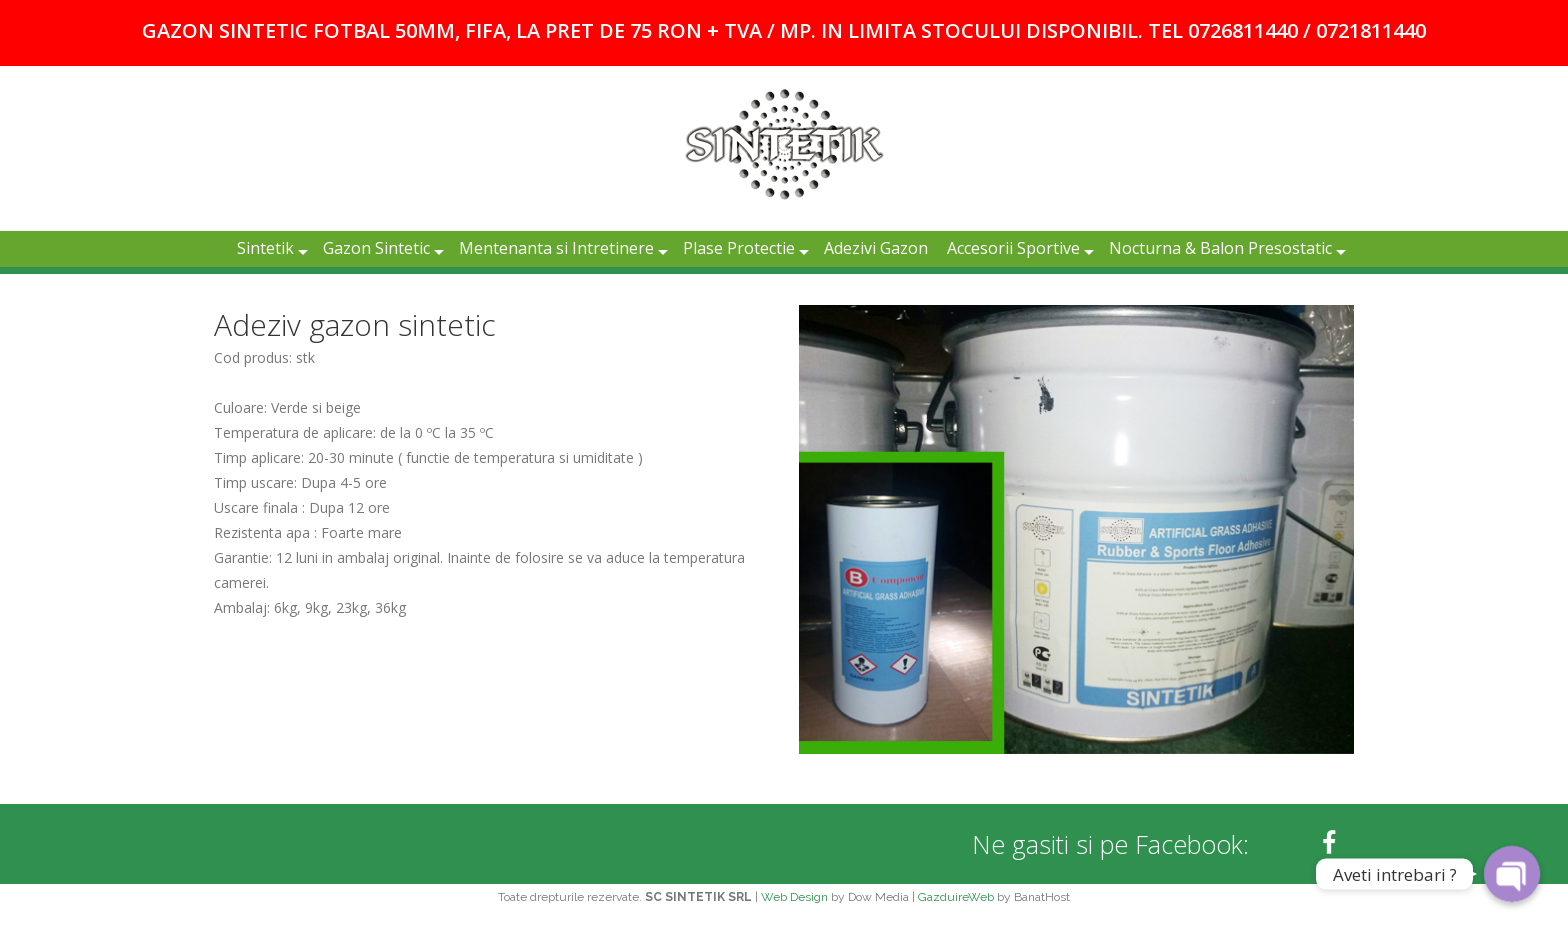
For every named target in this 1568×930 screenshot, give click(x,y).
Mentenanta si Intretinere (556, 248)
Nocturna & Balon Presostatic (1220, 248)
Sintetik (265, 248)
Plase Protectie (739, 248)
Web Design (794, 897)
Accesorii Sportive (1013, 248)
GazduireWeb (956, 897)
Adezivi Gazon (876, 248)
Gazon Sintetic (376, 248)
